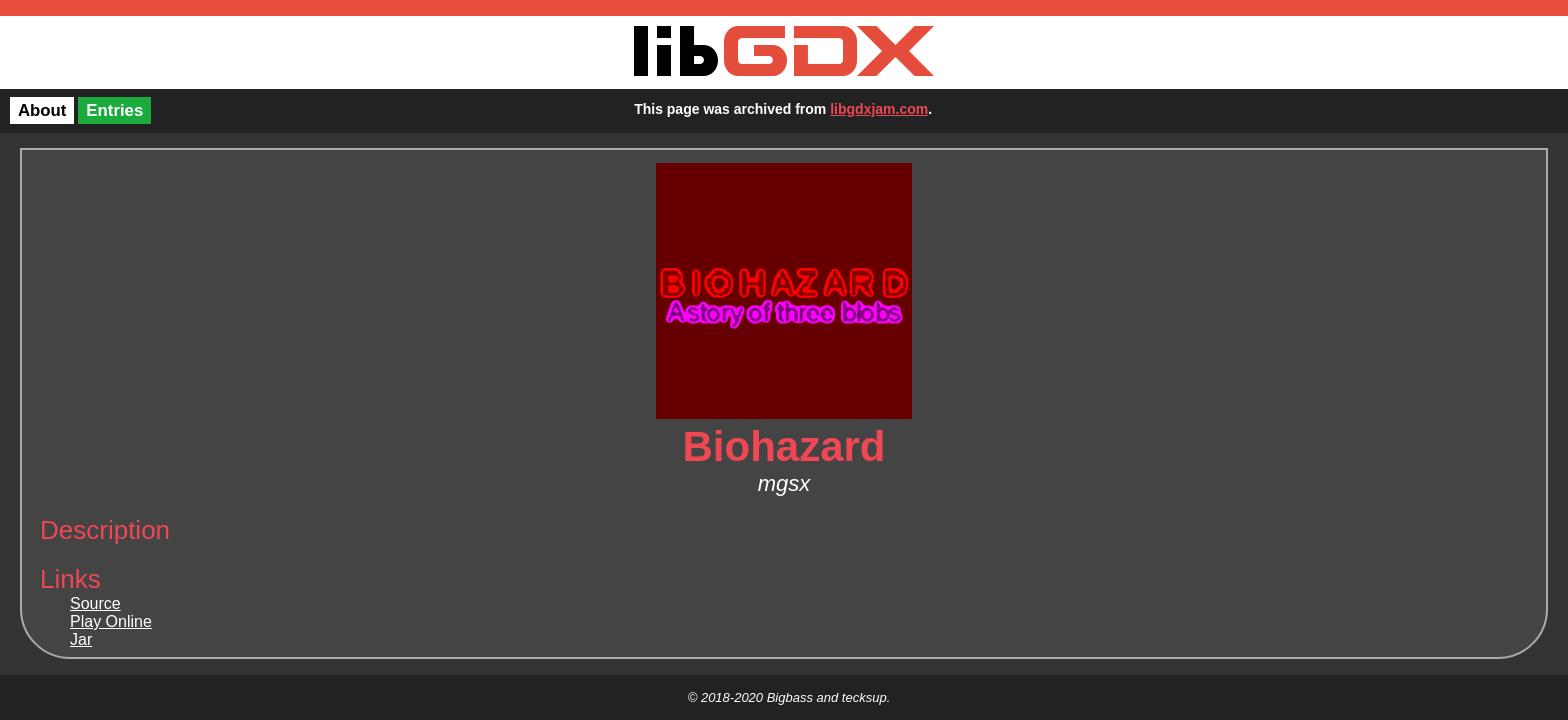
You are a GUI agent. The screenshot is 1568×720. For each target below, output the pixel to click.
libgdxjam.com (879, 109)
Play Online (111, 621)
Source (95, 603)
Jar (81, 639)
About (42, 110)
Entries (114, 110)
